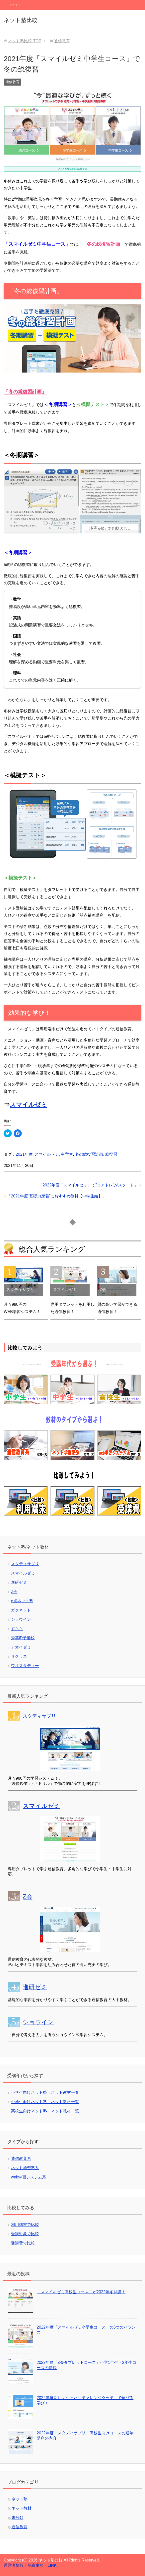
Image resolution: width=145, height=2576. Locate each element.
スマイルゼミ (28, 1104)
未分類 (17, 2517)
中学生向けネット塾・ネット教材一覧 (45, 2102)
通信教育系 (21, 2158)
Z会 (14, 1591)
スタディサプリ (25, 1564)
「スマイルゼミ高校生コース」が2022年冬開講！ (81, 2292)
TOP (24, 41)
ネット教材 (21, 2508)
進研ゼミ (19, 1582)
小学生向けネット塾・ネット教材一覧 (45, 2092)
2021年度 (24, 1154)
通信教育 (12, 82)
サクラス (19, 1656)
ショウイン (21, 1619)
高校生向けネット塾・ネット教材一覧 (45, 2111)
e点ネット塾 (22, 1601)
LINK (52, 2565)
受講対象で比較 (25, 2234)
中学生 (67, 1154)
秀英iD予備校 (23, 1638)
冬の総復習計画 (89, 1154)
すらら (17, 1629)
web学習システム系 (28, 2177)
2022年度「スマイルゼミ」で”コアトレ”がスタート (88, 1185)
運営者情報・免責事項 (24, 2565)
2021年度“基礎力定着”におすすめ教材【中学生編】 (56, 1196)
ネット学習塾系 (25, 2168)
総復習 (111, 1154)
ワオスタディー (25, 1666)
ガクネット (21, 1610)
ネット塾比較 (20, 20)
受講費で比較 (23, 2243)
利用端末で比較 (25, 2224)
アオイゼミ (21, 1647)
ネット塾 (19, 2499)
